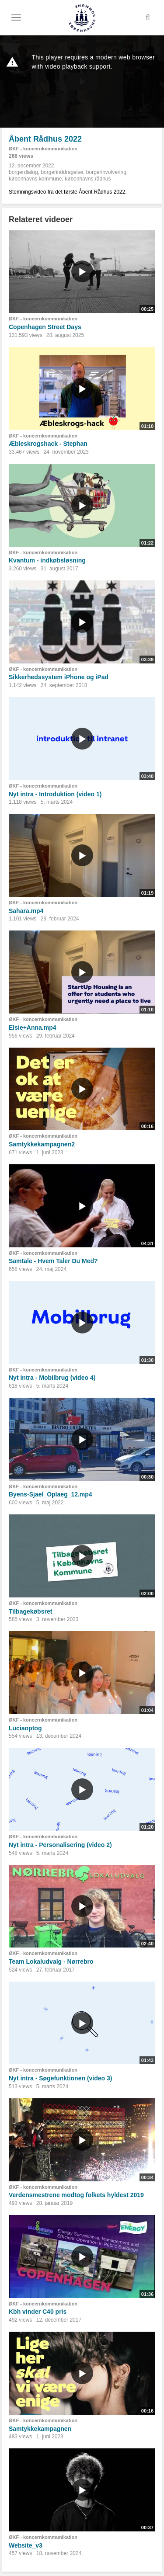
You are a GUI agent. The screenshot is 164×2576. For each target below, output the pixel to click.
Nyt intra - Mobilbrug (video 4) (52, 1377)
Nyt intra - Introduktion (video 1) (55, 794)
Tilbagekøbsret (30, 1611)
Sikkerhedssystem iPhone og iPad (58, 677)
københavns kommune (35, 179)
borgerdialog (23, 172)
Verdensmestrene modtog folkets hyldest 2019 (76, 2194)
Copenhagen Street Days (45, 326)
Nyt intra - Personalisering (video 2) (60, 1844)
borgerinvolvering (106, 172)
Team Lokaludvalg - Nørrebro (51, 1961)
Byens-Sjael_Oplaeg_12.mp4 (50, 1494)
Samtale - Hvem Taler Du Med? (53, 1260)
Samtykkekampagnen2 (42, 1144)
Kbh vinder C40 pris (37, 2311)
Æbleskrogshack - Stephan (48, 443)
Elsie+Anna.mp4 (32, 1027)
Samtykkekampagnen (40, 2428)
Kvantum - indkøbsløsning (47, 560)
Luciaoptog (25, 1728)
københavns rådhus (88, 179)
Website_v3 (25, 2545)
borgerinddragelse (62, 172)
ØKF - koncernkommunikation (43, 148)
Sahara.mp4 (26, 910)
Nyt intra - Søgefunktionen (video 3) (60, 2078)
